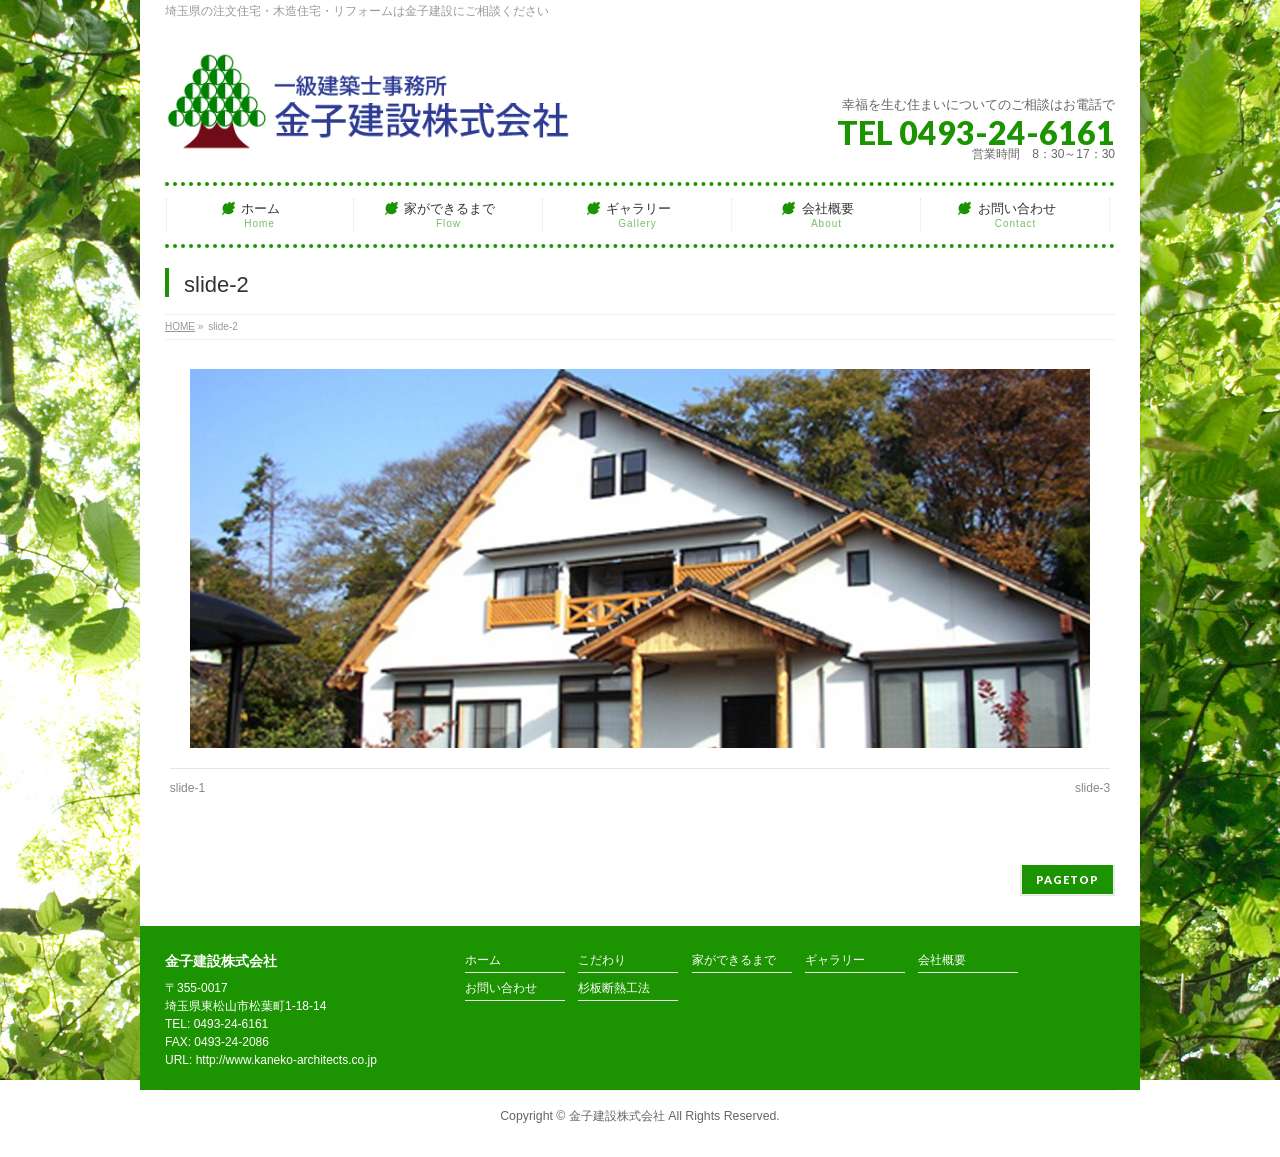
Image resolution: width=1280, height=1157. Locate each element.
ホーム (483, 960)
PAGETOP (1067, 879)
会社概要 (942, 960)
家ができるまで (734, 960)
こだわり (602, 960)
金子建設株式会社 (617, 1116)
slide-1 (187, 788)
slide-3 (1092, 788)
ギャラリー (835, 960)
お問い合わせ (501, 988)
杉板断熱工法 (614, 988)
